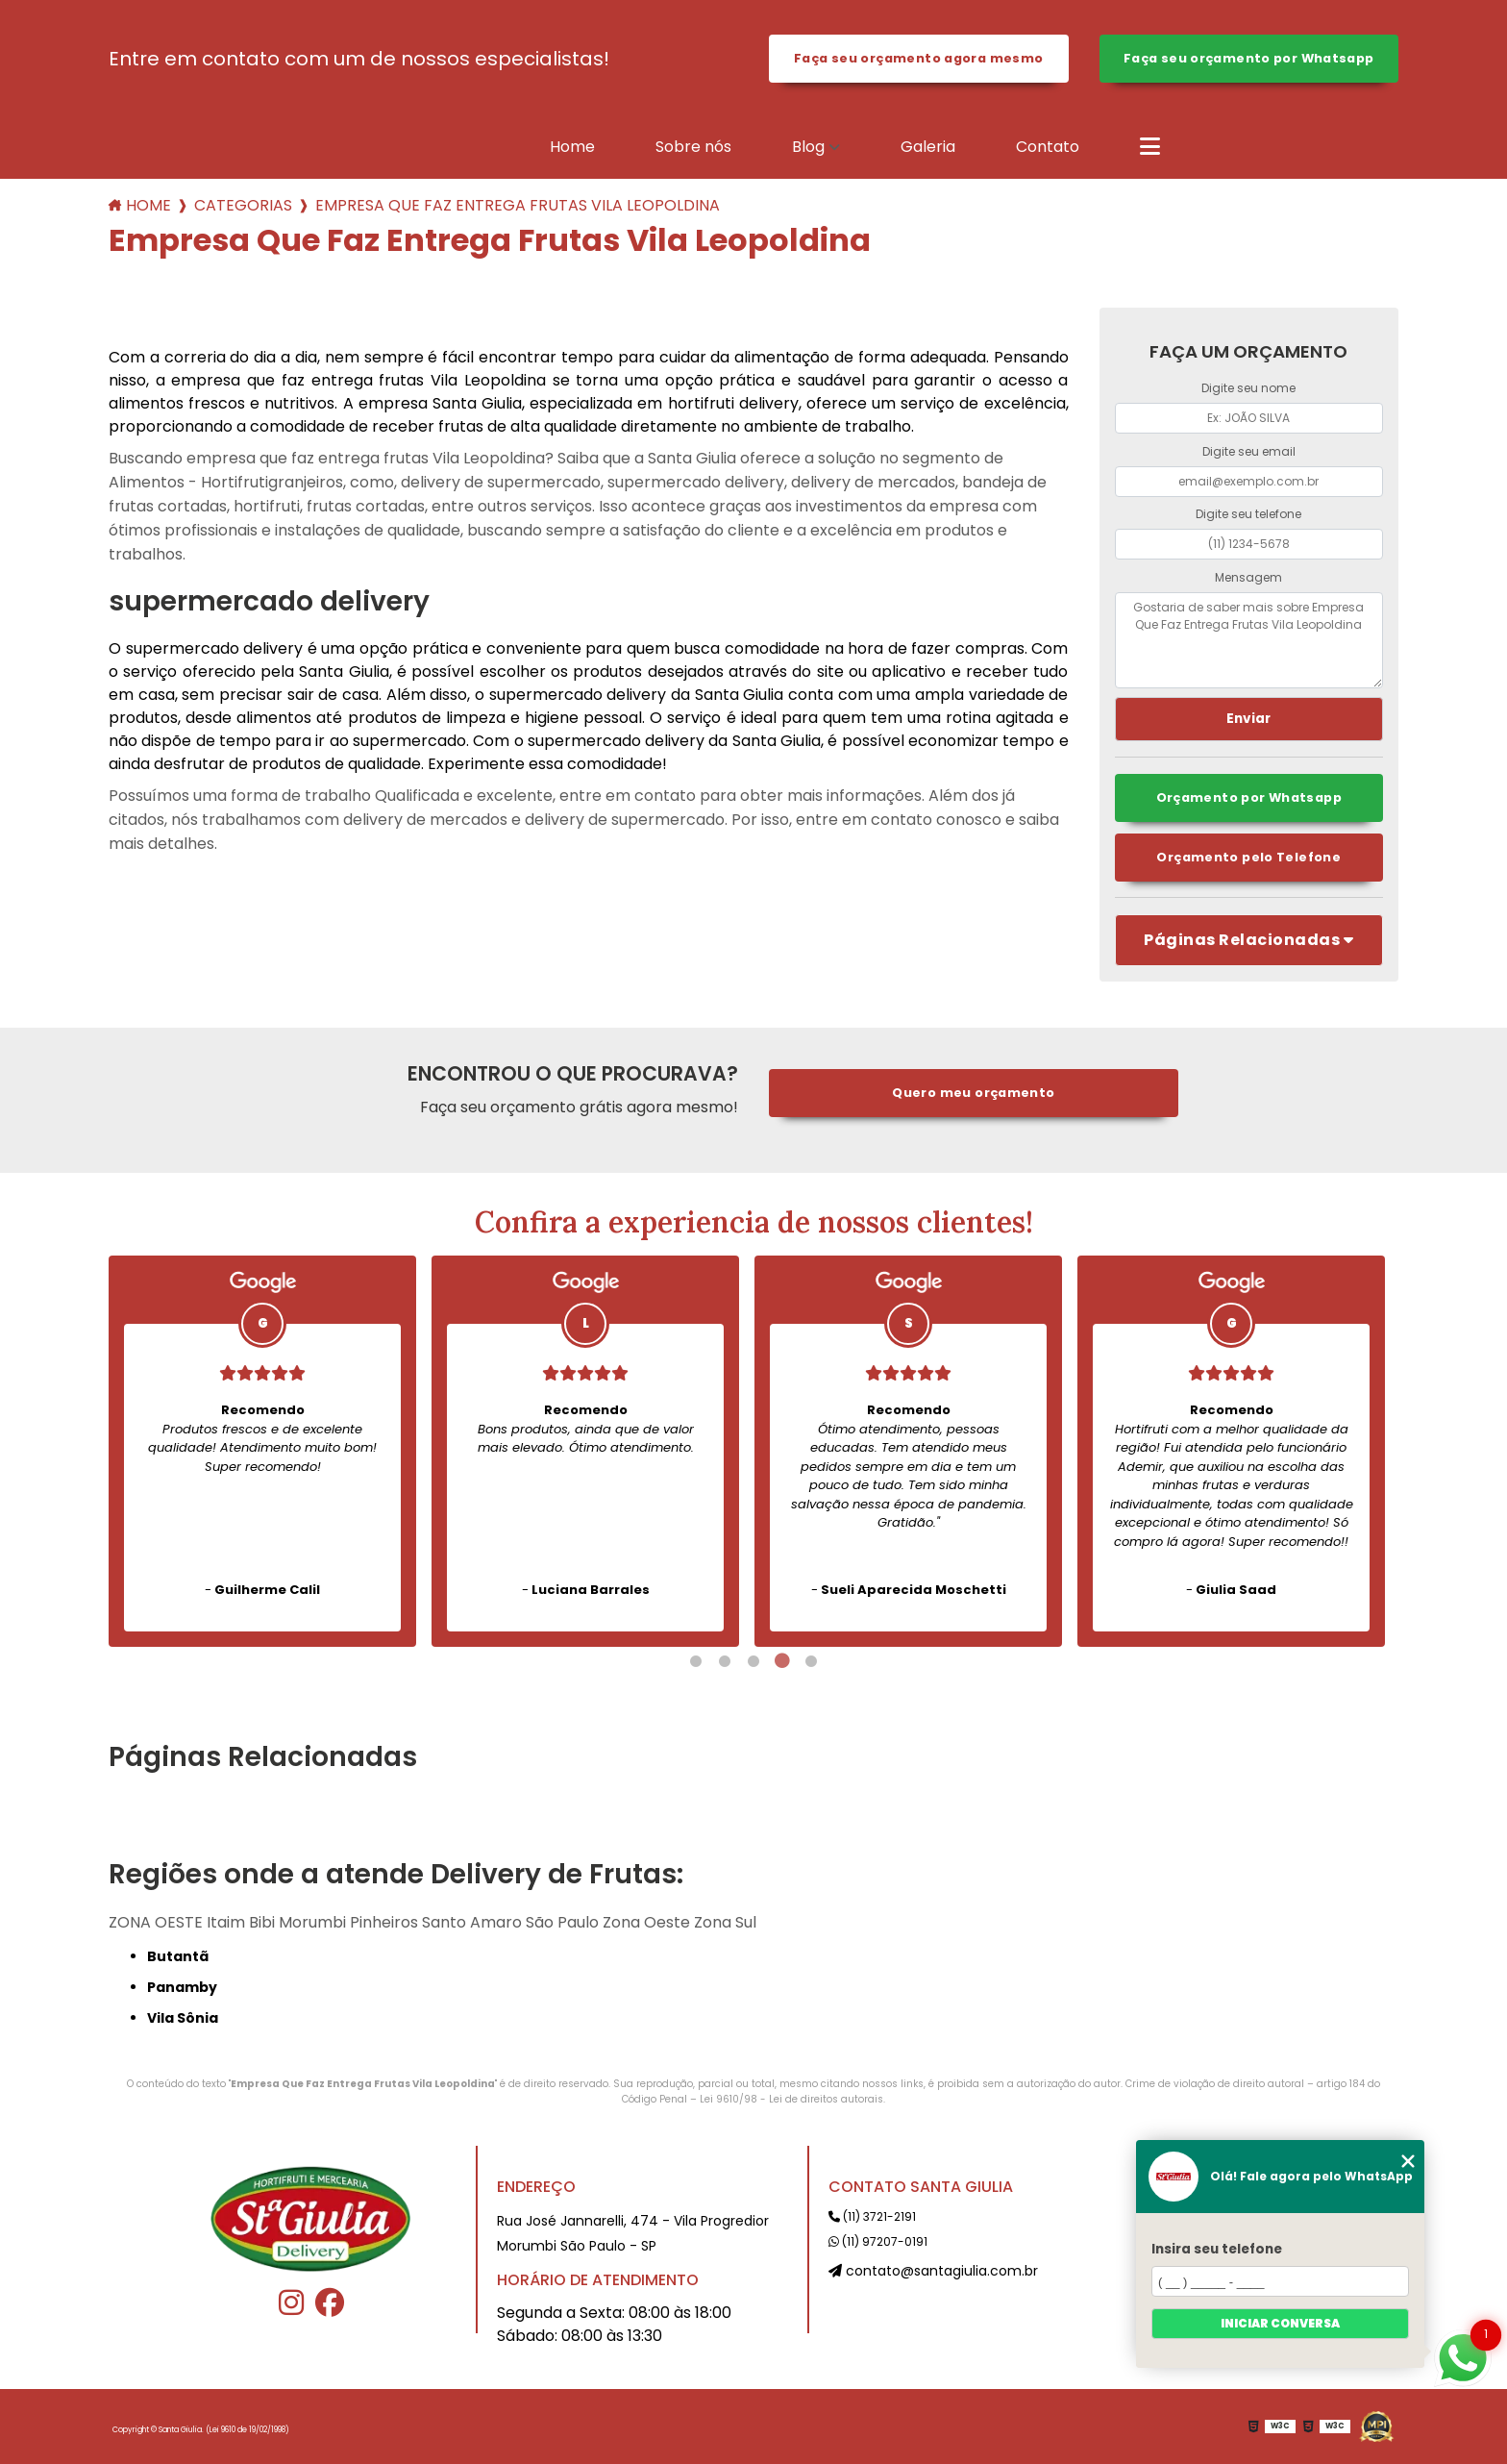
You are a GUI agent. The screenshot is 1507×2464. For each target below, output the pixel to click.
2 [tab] (724, 1661)
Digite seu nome (1248, 388)
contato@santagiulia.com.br (933, 2270)
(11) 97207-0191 (877, 2241)
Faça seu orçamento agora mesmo (918, 58)
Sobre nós (693, 147)
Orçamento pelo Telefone (1248, 857)
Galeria (928, 147)
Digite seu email (1249, 451)
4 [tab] (782, 1661)
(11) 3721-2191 (872, 2216)
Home (572, 147)
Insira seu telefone (1216, 2249)
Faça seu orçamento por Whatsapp (1249, 58)
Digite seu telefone (1248, 514)
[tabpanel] (262, 1451)
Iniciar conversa (1280, 2323)
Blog (808, 147)
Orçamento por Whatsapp (1249, 797)
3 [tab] (753, 1661)
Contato (1047, 147)
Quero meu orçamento (973, 1092)
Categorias (243, 205)
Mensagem (1248, 577)
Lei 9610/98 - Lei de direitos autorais (791, 2099)
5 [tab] (811, 1661)
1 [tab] (695, 1661)
